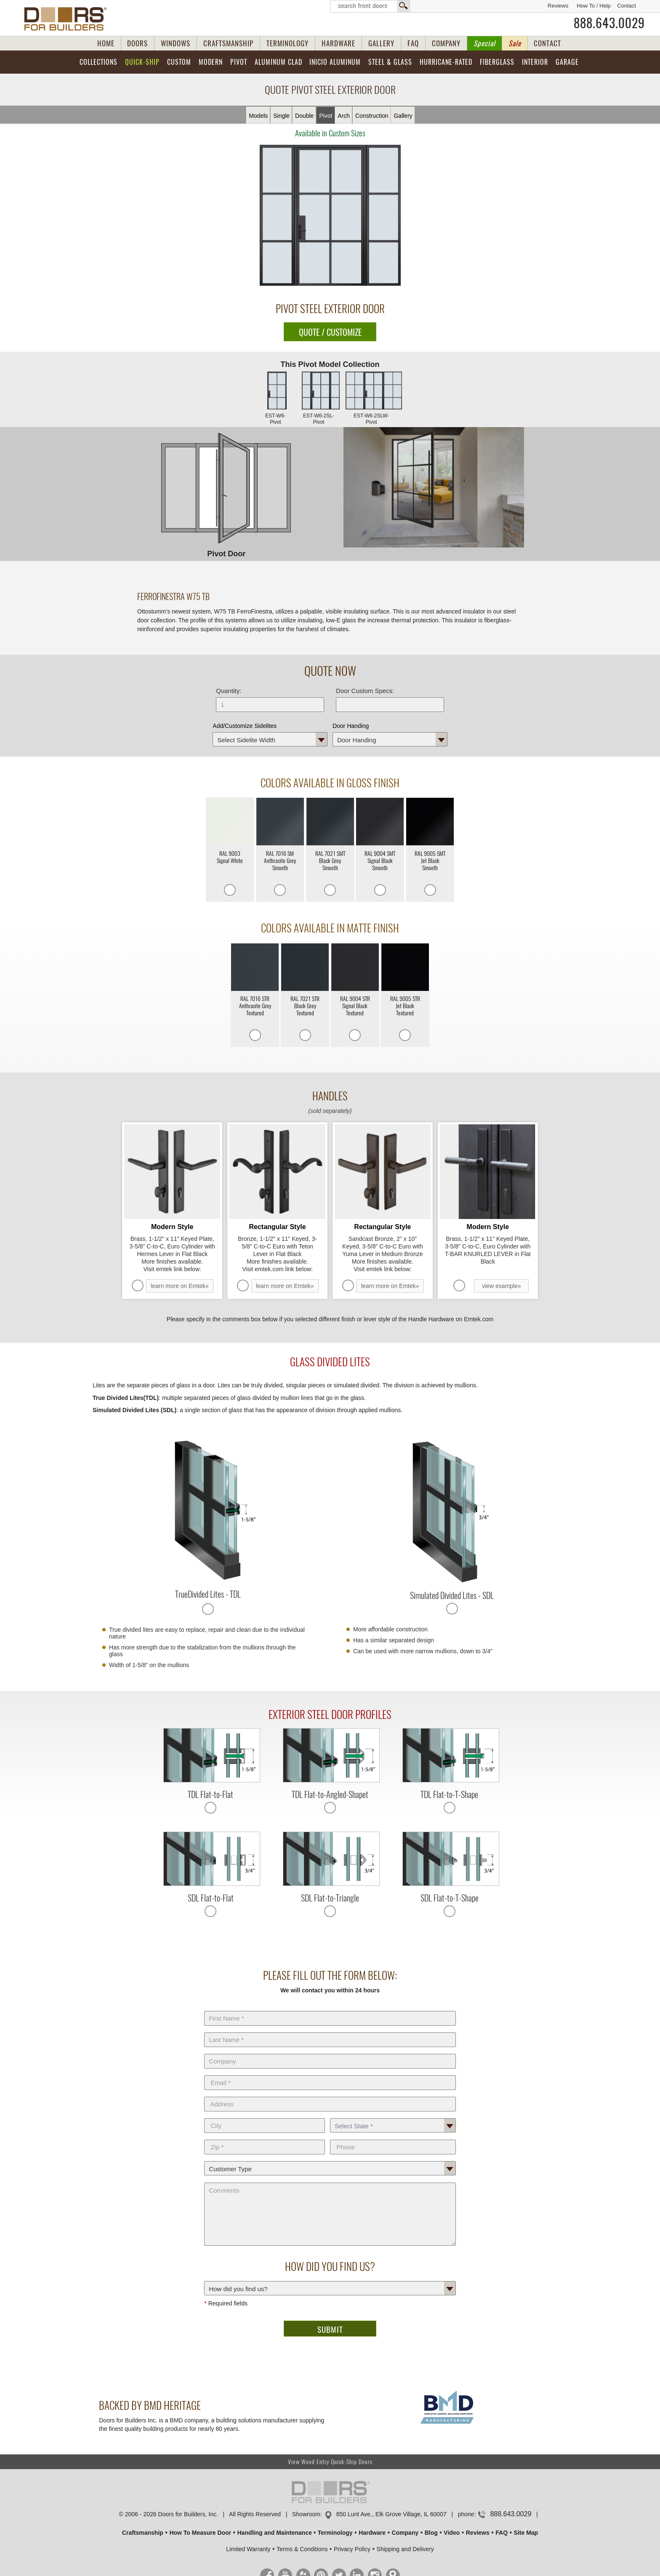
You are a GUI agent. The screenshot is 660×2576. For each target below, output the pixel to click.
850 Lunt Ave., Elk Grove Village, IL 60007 (391, 2514)
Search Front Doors (370, 6)
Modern (211, 62)
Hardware (372, 2532)
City (264, 2116)
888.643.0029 (609, 23)
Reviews (558, 6)
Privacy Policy (352, 2549)
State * (393, 2116)
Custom (179, 62)
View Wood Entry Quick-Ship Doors (330, 2462)
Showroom (306, 2514)
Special (484, 43)
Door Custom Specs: (365, 690)
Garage (567, 62)
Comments (329, 2181)
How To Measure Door (200, 2532)
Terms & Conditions (302, 2549)
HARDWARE (338, 43)
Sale (514, 43)
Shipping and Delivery (405, 2549)
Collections (98, 62)
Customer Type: (329, 2159)
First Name (329, 2009)
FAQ (413, 43)
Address (329, 2095)
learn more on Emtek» (180, 1286)
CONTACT (547, 43)
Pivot (238, 62)
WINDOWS (175, 43)
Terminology (335, 2532)
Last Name (329, 2030)
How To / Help (594, 6)
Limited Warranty (248, 2549)
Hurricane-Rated (446, 62)
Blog (431, 2532)
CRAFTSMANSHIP (228, 43)
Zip (264, 2138)
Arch (344, 115)
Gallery (403, 115)
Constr (372, 115)
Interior (535, 62)
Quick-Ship (142, 62)
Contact (626, 6)
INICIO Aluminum (335, 62)
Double (304, 115)
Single (281, 115)
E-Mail (329, 2073)
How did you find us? (329, 2279)
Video (452, 2532)
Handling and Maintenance (274, 2532)
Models (258, 115)
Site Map (526, 2532)
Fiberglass (497, 62)
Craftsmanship (142, 2532)
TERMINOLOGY (287, 43)
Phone (393, 2138)
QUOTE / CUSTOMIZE (330, 332)
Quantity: (228, 690)
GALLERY (381, 43)
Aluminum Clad (278, 62)
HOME (105, 43)
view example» (501, 1286)
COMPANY (446, 43)
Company (329, 2052)
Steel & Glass (390, 62)
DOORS (137, 43)
